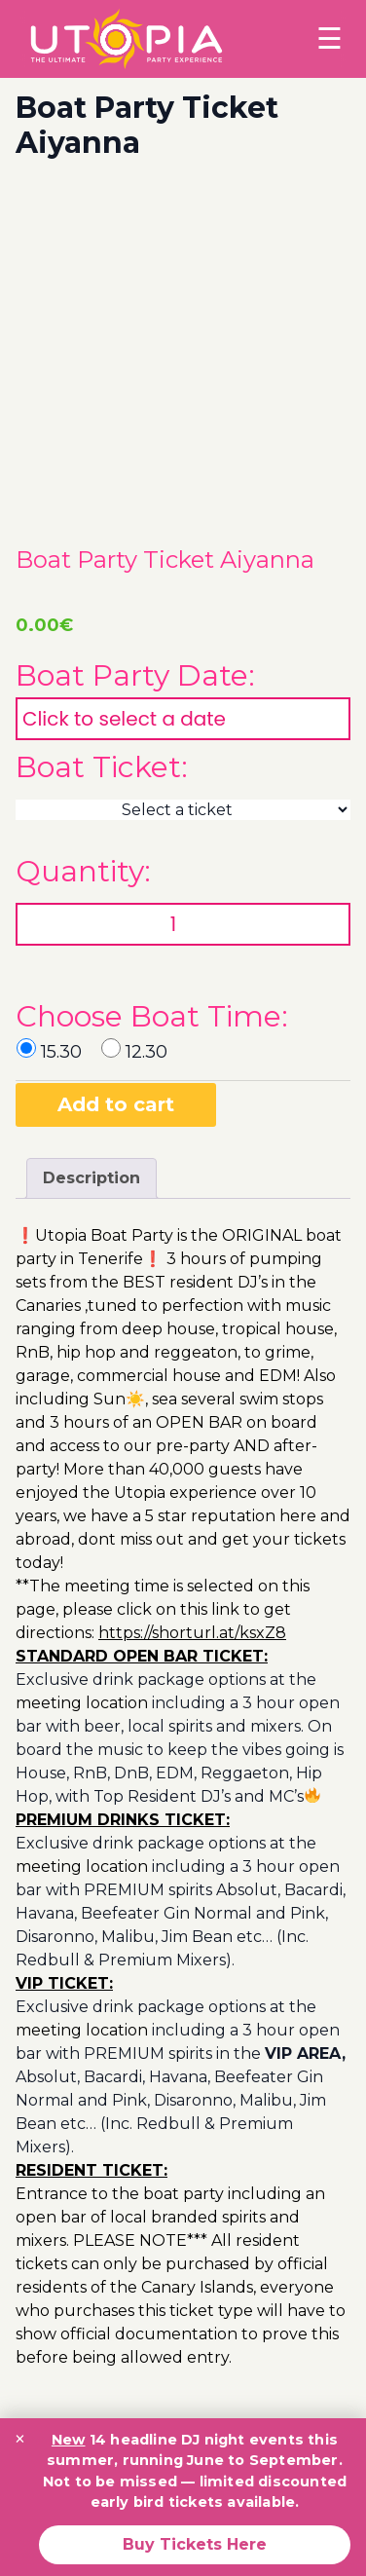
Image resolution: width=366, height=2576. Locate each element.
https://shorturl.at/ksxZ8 (192, 1633)
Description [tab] (91, 1178)
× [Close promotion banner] (20, 2438)
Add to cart (115, 1104)
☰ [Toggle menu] (329, 38)
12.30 (146, 1052)
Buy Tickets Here (195, 2544)
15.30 (61, 1052)
